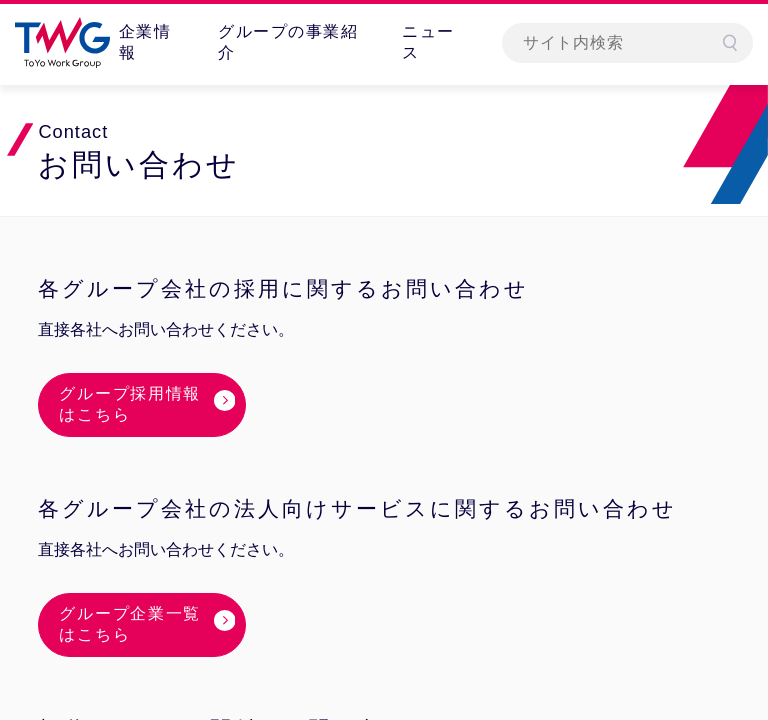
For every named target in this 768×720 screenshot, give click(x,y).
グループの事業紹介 (288, 42)
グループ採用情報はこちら (130, 404)
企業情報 (145, 42)
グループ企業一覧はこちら (130, 624)
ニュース (428, 42)
